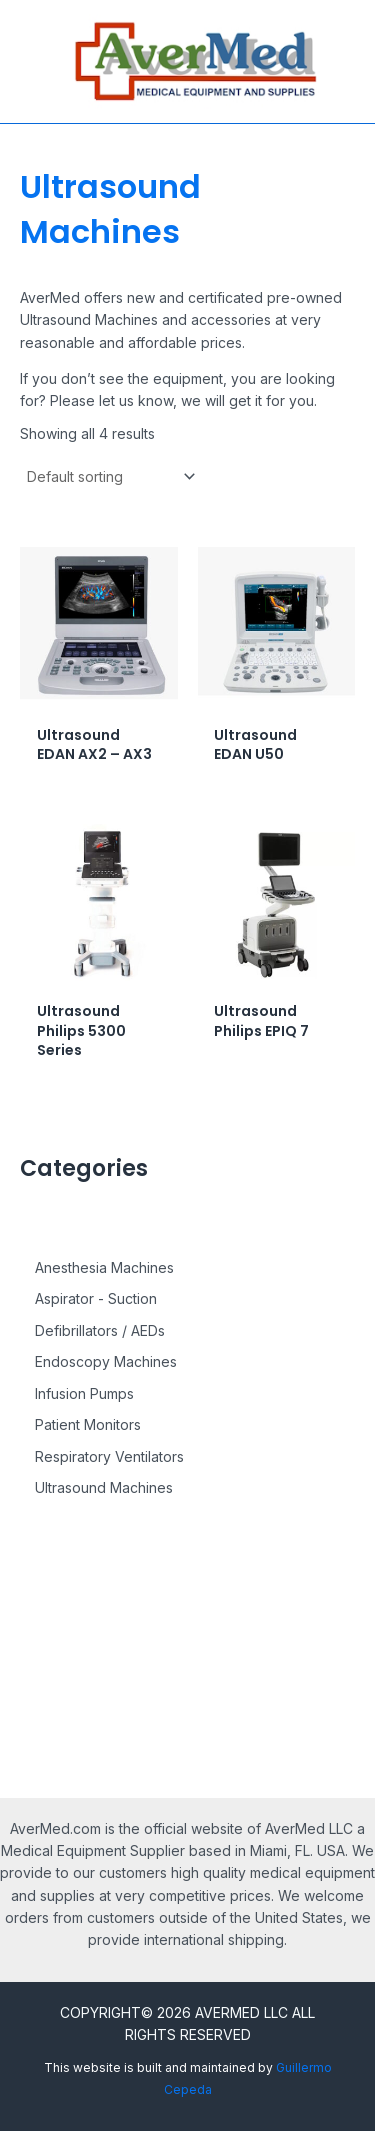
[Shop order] (109, 476)
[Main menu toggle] (28, 62)
